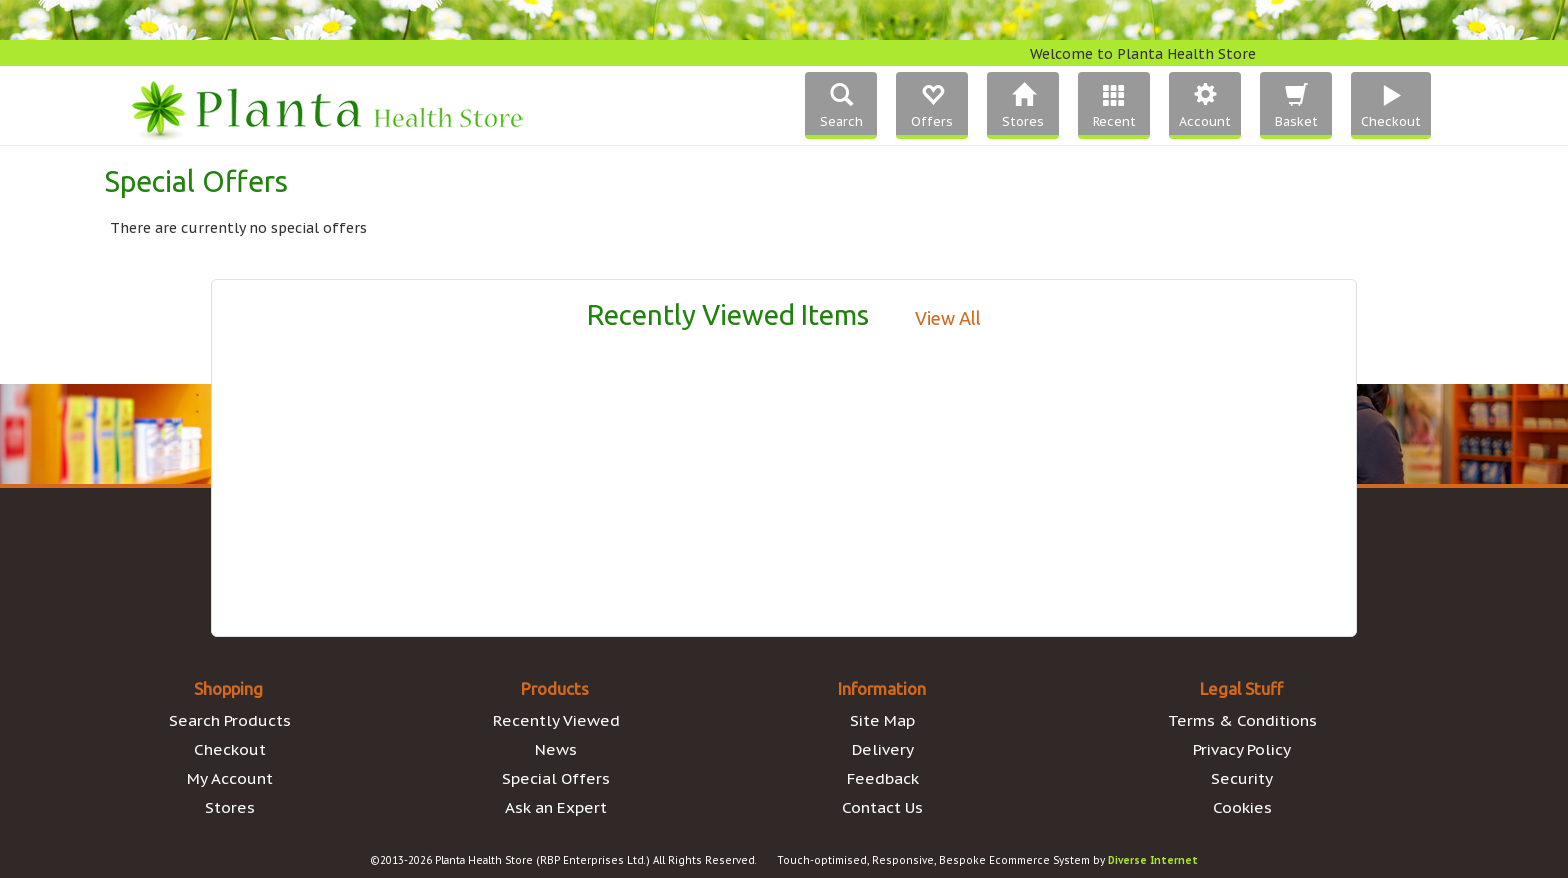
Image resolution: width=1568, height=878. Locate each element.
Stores (230, 807)
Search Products (230, 720)
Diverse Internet (1153, 860)
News (556, 749)
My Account (230, 778)
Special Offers (556, 778)
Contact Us (882, 807)
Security (1242, 778)
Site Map (882, 720)
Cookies (1242, 807)
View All (948, 318)
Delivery (883, 749)
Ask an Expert (556, 807)
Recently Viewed (556, 720)
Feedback (883, 778)
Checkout (230, 749)
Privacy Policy (1242, 749)
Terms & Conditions (1242, 720)
